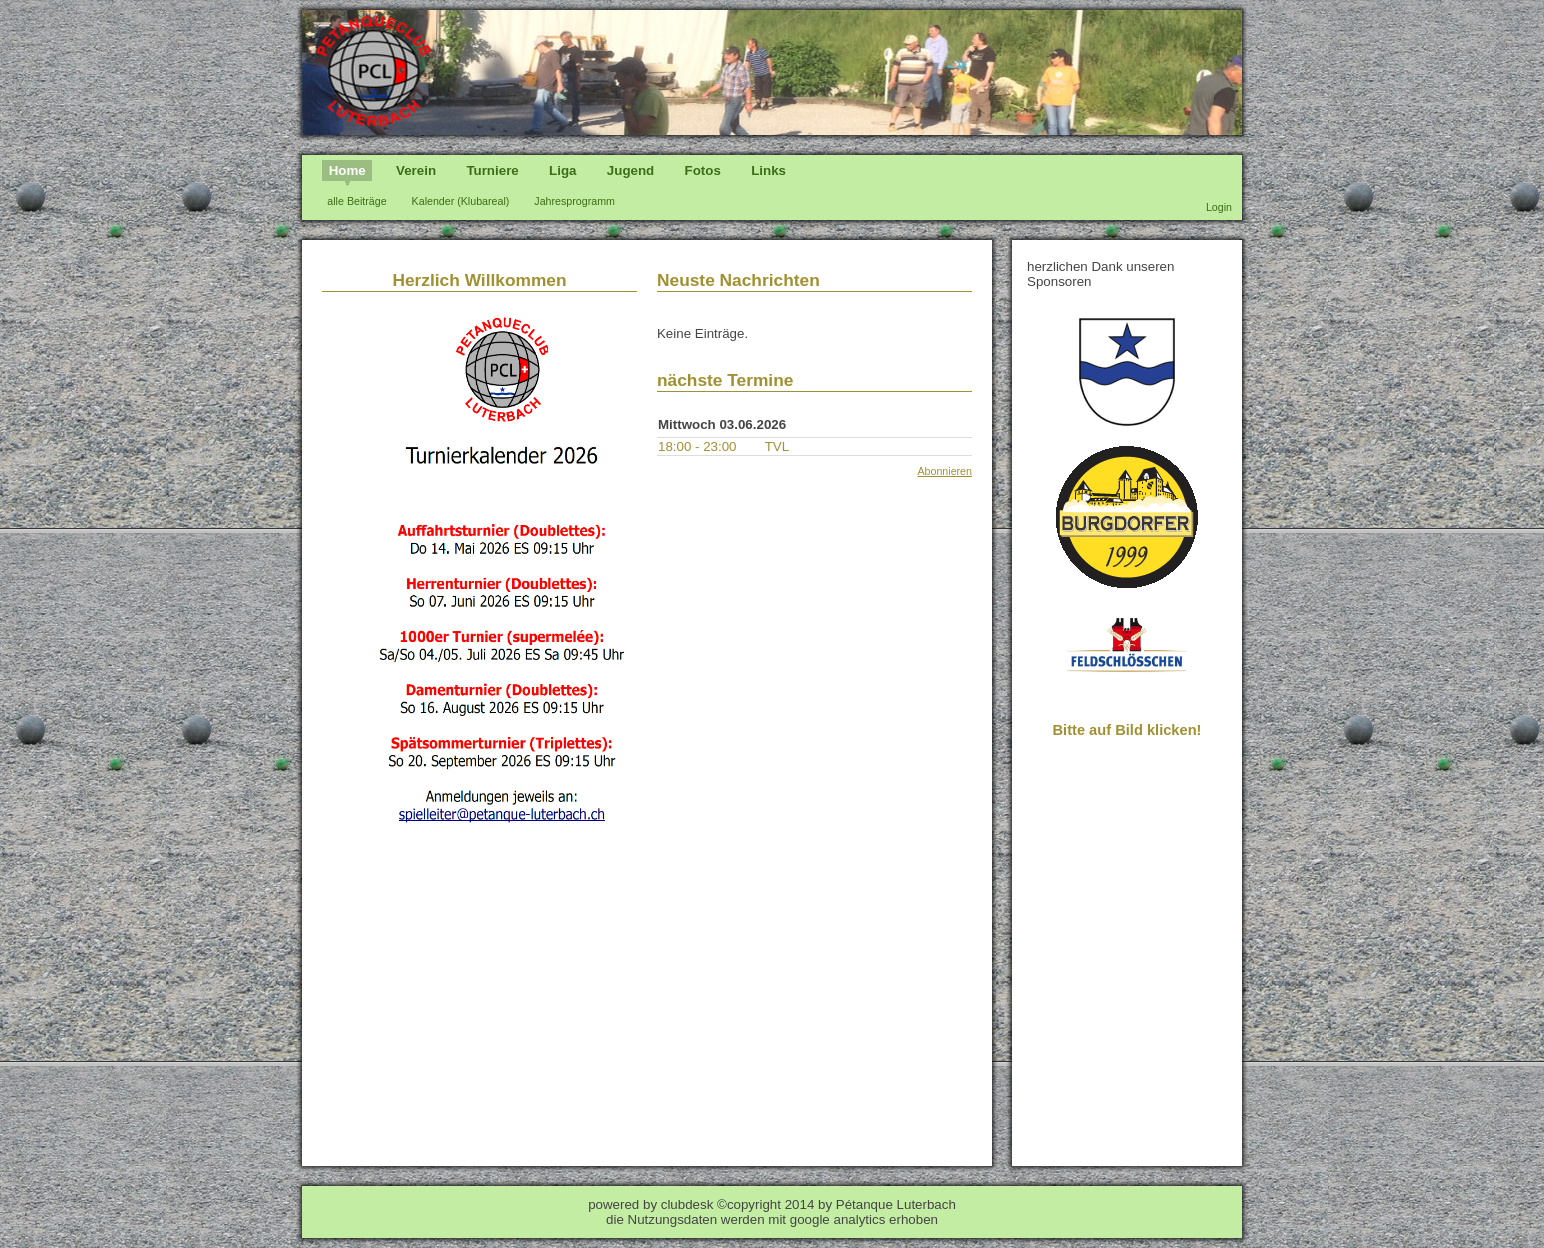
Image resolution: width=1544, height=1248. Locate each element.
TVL (777, 446)
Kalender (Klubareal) (461, 201)
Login (1219, 207)
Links (768, 170)
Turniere (492, 170)
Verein (416, 170)
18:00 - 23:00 (697, 446)
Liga (562, 170)
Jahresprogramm (574, 201)
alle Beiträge (356, 201)
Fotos (703, 170)
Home (347, 170)
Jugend (630, 170)
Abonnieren (944, 471)
